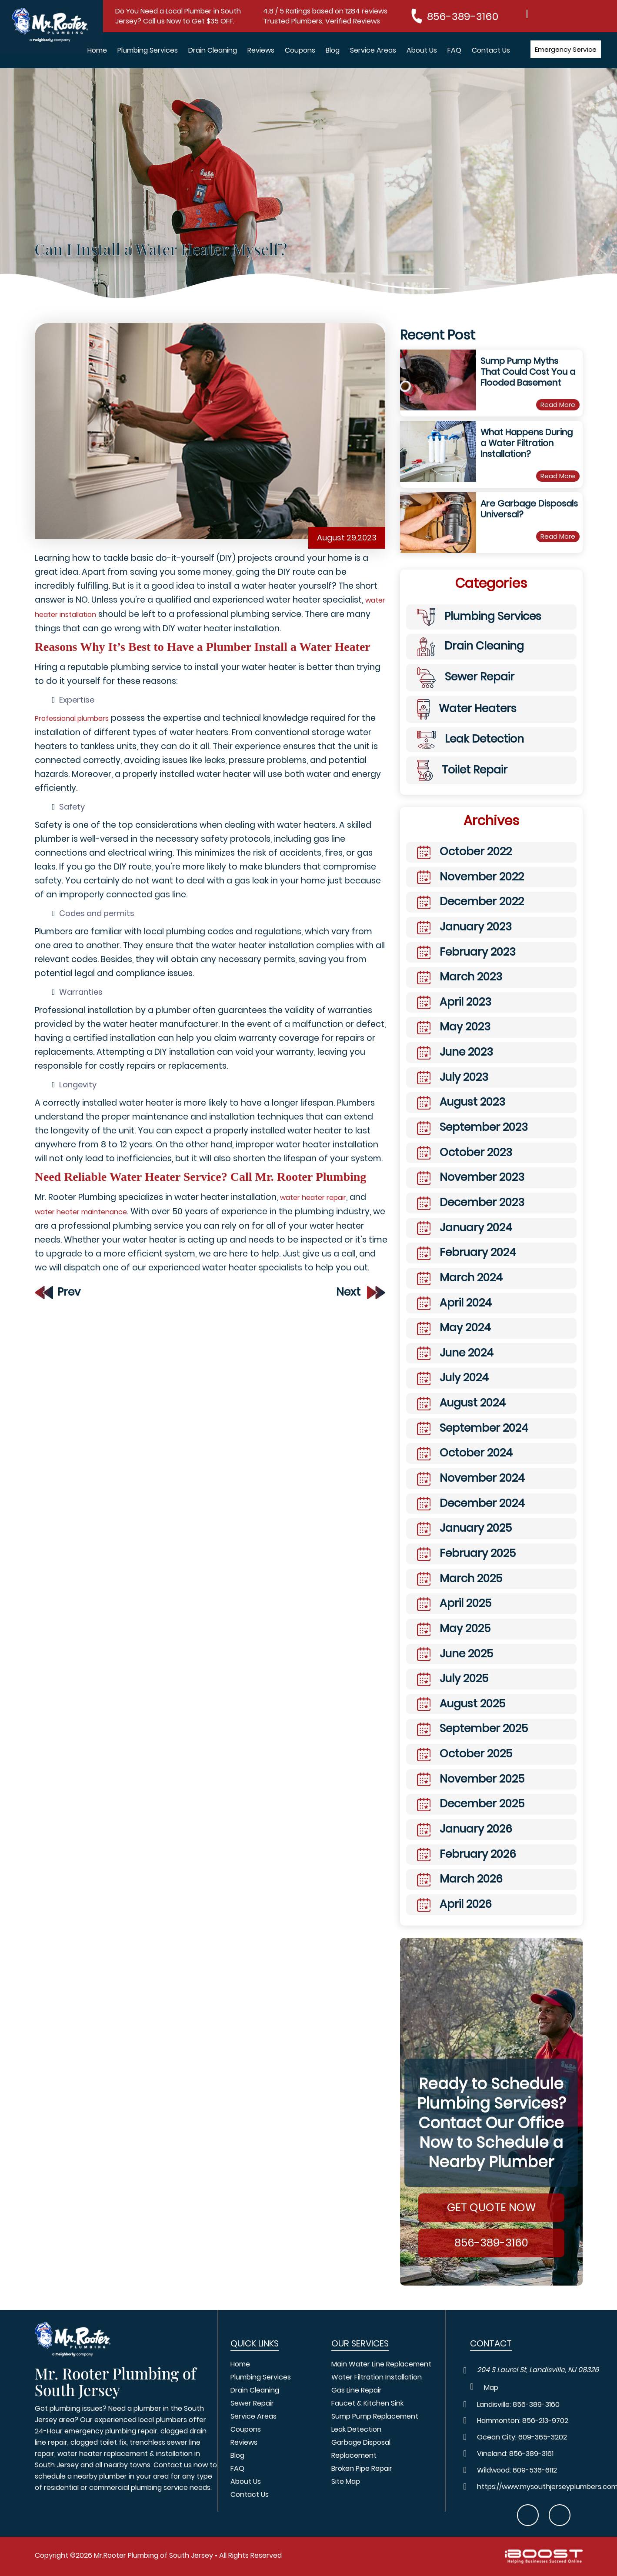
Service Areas (373, 50)
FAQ (454, 50)
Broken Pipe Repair (361, 2468)
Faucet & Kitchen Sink (367, 2403)
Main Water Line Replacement (381, 2364)
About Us (422, 50)
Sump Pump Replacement (374, 2416)
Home (97, 50)
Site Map (345, 2481)
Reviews (260, 50)
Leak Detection (356, 2429)
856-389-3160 (462, 16)
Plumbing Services (147, 50)
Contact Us (491, 50)
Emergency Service (566, 49)
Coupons (300, 50)
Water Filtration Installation (376, 2377)
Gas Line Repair (356, 2390)
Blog (333, 50)
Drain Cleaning (212, 50)
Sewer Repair (252, 2403)
